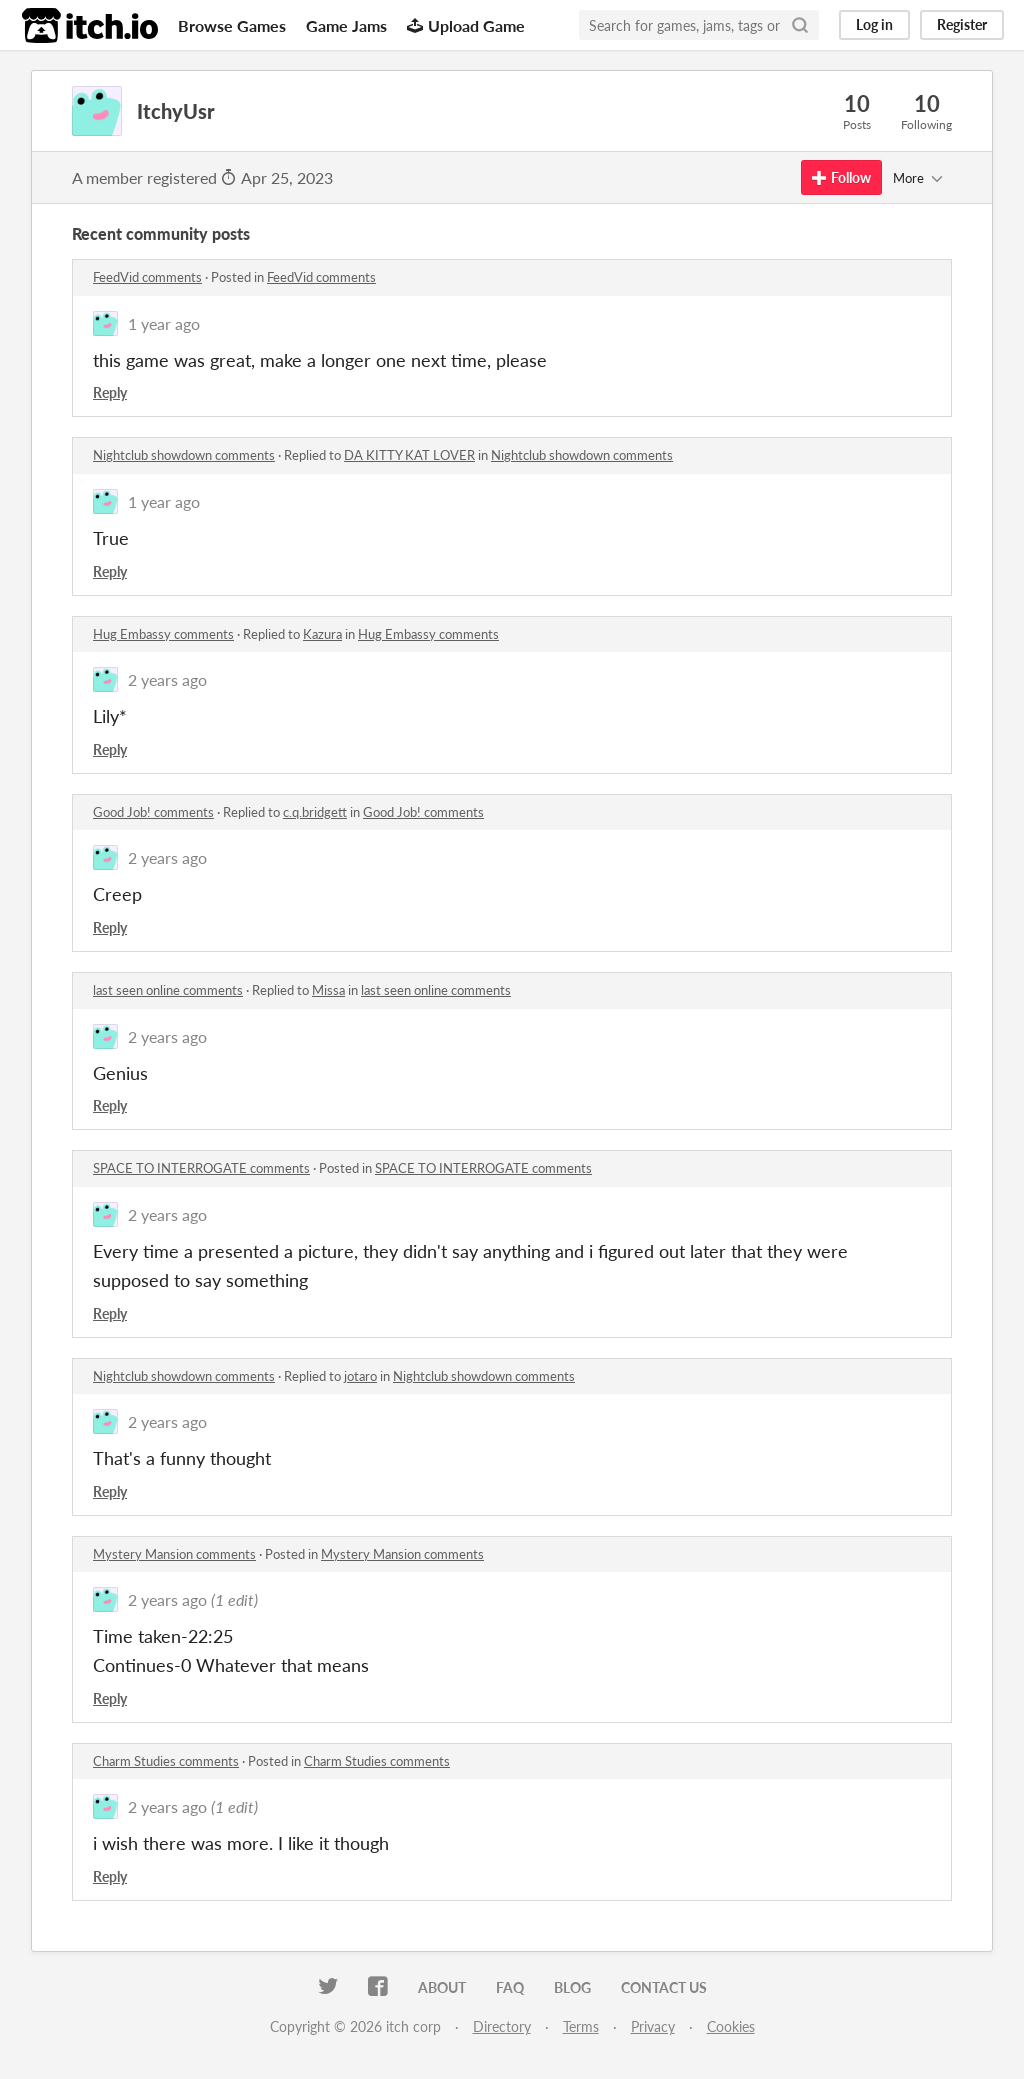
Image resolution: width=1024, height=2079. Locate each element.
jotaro (360, 1376)
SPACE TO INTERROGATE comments (201, 1168)
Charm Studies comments (166, 1761)
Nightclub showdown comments (184, 455)
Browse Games (232, 25)
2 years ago (167, 679)
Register (962, 24)
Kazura (322, 634)
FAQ (510, 1987)
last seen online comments (168, 990)
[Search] (800, 25)
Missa (328, 990)
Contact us (664, 1987)
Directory (502, 2026)
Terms (581, 2026)
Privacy (653, 2026)
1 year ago (164, 323)
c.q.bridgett (315, 812)
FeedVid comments (147, 277)
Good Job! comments (153, 812)
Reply (110, 392)
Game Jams (346, 25)
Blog (572, 1987)
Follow (841, 177)
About (442, 1987)
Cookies (731, 2026)
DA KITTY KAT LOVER (409, 455)
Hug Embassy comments (163, 634)
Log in (874, 24)
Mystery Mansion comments (174, 1554)
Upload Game (466, 25)
